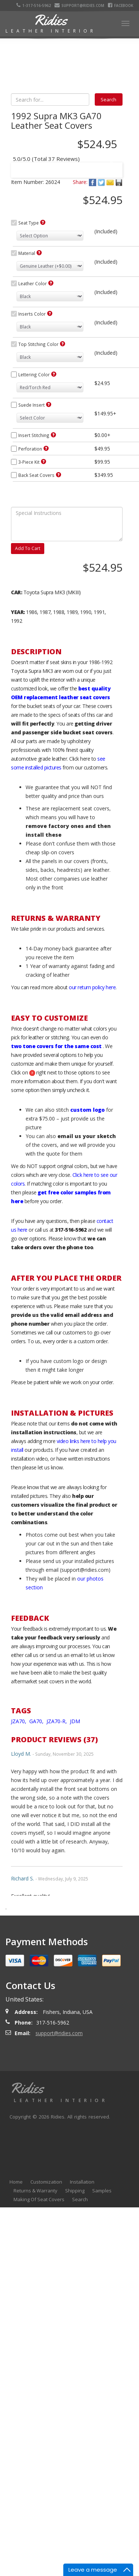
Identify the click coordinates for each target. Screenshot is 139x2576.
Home (16, 2319)
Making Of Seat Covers (39, 2337)
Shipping (74, 2328)
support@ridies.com (80, 5)
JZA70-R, (57, 1858)
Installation (82, 2319)
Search (80, 2337)
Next (110, 224)
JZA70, (19, 1858)
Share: (80, 319)
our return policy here (92, 1124)
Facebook (121, 5)
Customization (46, 2319)
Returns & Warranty (35, 2328)
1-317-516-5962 (34, 5)
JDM (75, 1858)
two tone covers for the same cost (56, 1183)
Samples (102, 2328)
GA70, (37, 1858)
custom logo (87, 1247)
